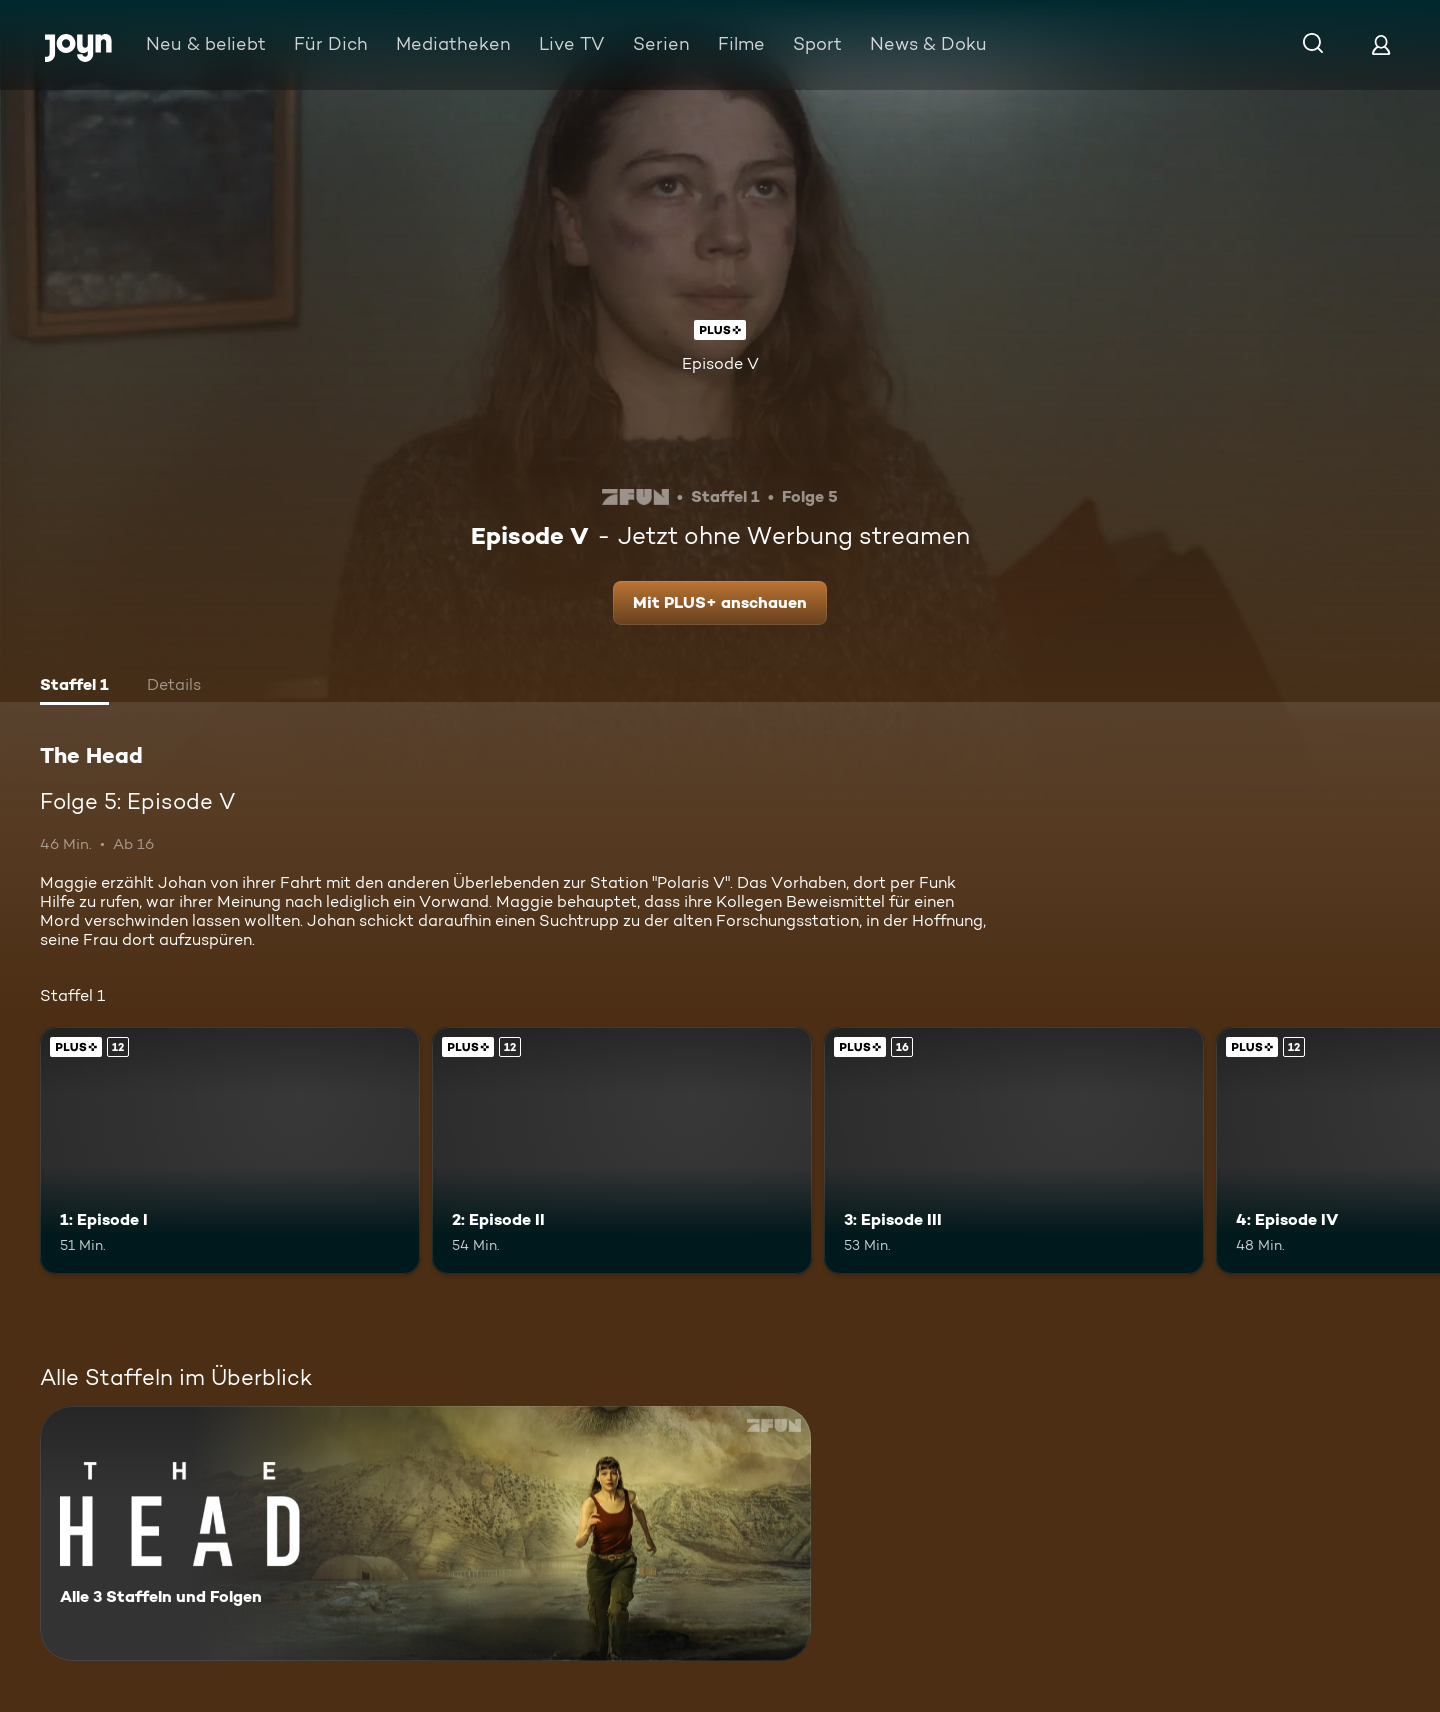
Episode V (720, 363)
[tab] (74, 687)
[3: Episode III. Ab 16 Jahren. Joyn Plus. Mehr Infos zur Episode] (1014, 1150)
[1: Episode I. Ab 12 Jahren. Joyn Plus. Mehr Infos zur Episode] (230, 1150)
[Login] (1381, 44)
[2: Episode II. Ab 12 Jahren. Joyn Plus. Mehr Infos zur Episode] (622, 1150)
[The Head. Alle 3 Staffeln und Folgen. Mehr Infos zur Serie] (425, 1533)
